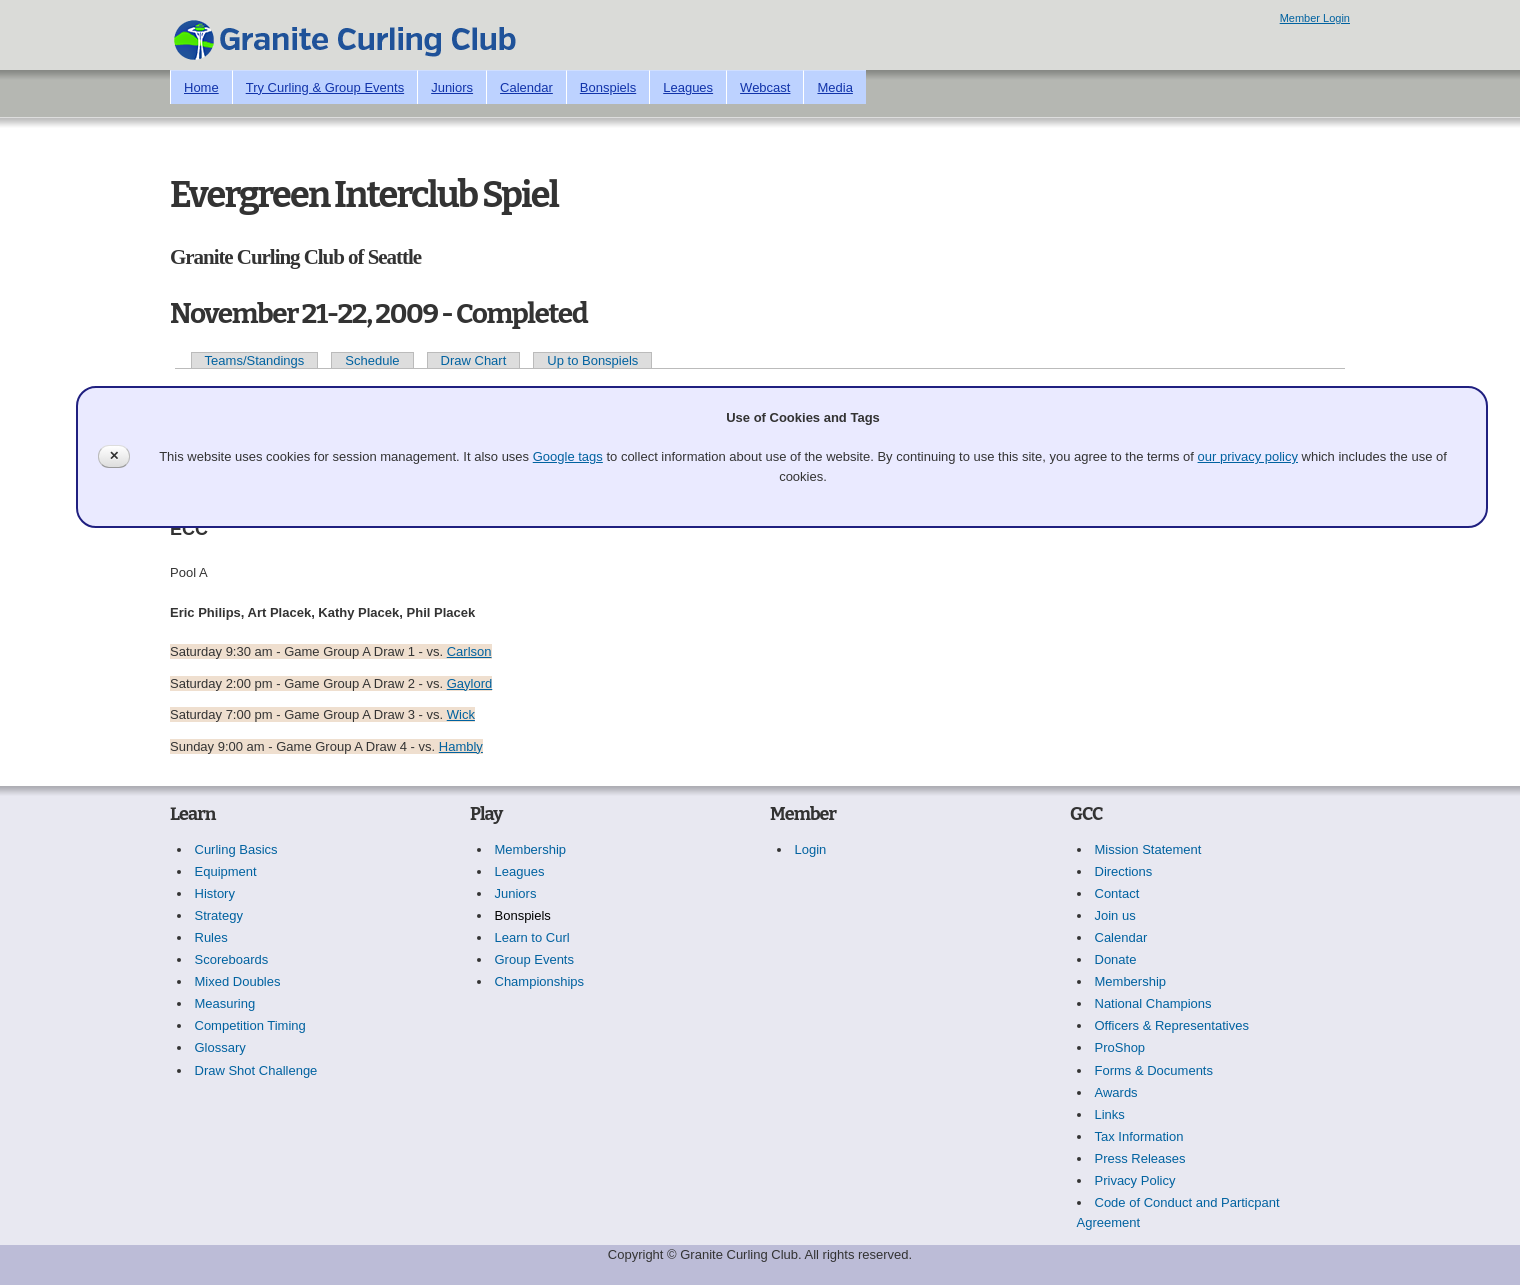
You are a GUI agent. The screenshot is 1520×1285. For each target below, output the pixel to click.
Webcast (765, 87)
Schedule (372, 360)
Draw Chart (474, 360)
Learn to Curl (532, 937)
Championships (540, 981)
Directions (1124, 871)
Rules (211, 937)
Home (201, 87)
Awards (1116, 1092)
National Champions (1153, 1003)
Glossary (220, 1047)
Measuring (225, 1003)
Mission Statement (1148, 849)
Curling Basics (236, 849)
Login (811, 849)
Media (834, 87)
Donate (1116, 959)
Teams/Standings (255, 360)
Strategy (219, 915)
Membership (531, 849)
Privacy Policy (1135, 1180)
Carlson (469, 651)
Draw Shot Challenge (256, 1070)
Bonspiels (608, 87)
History (215, 893)
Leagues (688, 87)
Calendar (526, 87)
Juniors (452, 87)
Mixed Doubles (238, 981)
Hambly (461, 746)
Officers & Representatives (1172, 1025)
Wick (461, 714)
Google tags (568, 456)
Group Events (535, 959)
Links (1110, 1114)
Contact (1117, 893)
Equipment (226, 871)
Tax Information (1139, 1136)
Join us (1115, 915)
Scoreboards (232, 959)
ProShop (1120, 1047)
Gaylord (470, 683)
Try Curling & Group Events (325, 87)
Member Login (1315, 18)
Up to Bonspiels (592, 360)
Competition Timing (250, 1025)
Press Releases (1140, 1158)
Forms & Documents (1154, 1070)
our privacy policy (1248, 456)
